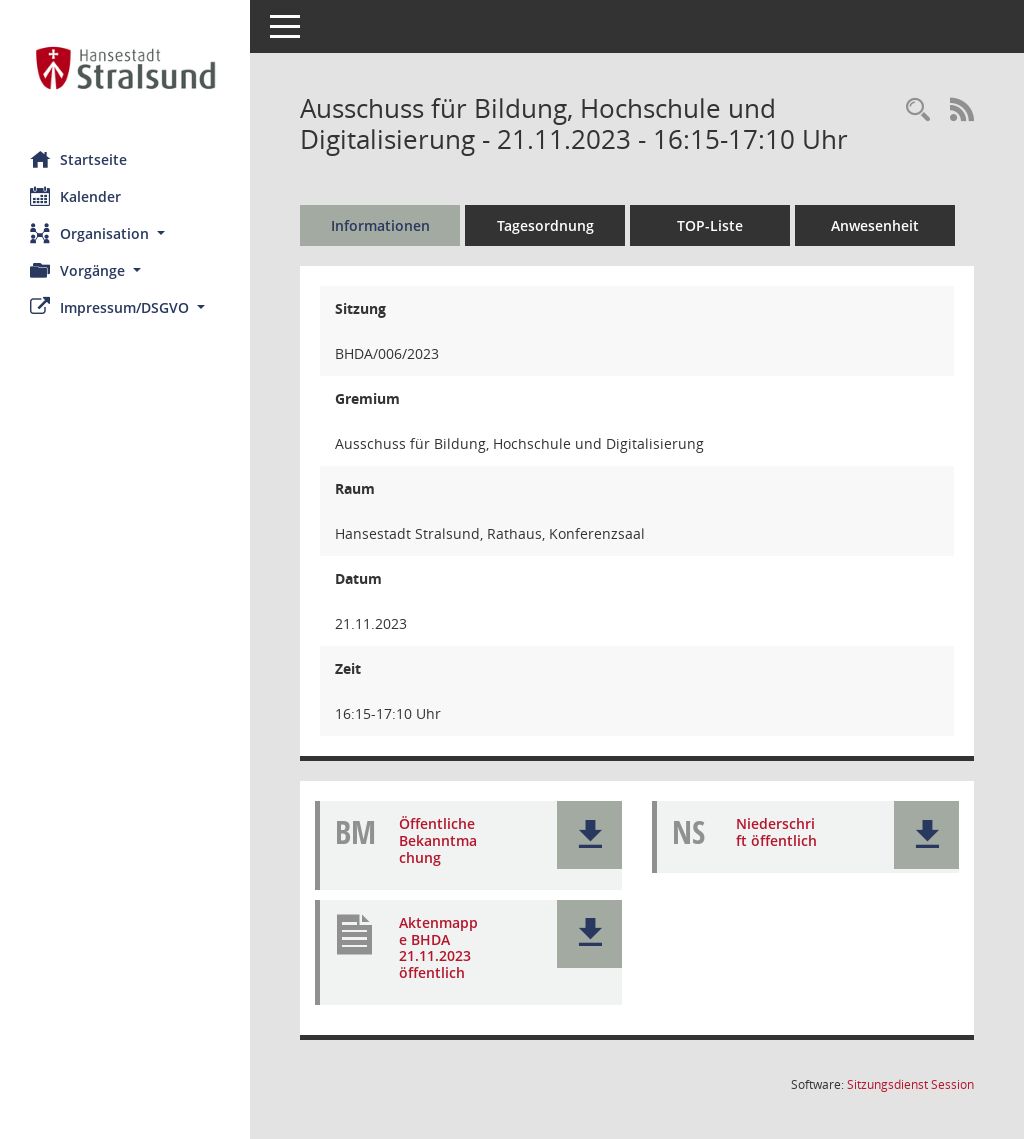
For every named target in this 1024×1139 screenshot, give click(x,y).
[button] (125, 233)
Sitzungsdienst (910, 1084)
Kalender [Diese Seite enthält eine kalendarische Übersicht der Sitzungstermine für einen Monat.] (75, 196)
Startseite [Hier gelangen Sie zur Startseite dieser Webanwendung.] (78, 159)
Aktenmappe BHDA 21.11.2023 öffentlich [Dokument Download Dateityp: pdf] (438, 947)
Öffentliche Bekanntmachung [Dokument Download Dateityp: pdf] (438, 840)
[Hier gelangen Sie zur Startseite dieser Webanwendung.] (125, 68)
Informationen (380, 225)
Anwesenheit (875, 225)
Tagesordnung (545, 225)
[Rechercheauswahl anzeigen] (918, 110)
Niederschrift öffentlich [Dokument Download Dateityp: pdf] (776, 832)
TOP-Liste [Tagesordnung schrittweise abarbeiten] (710, 225)
